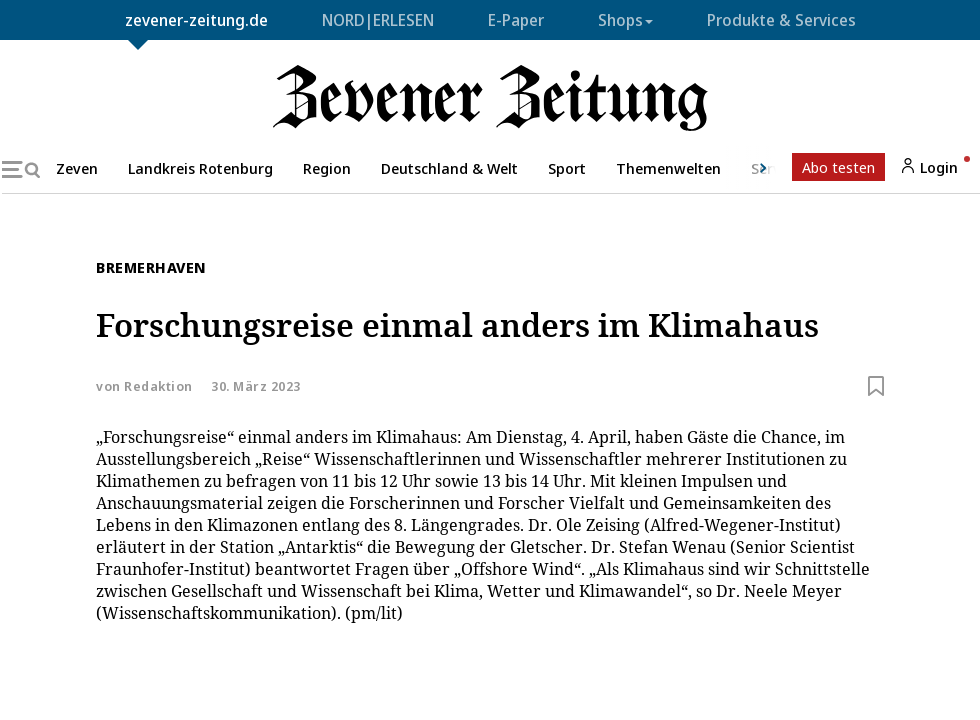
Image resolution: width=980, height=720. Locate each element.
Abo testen (838, 167)
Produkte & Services (781, 20)
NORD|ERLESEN (378, 20)
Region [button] (327, 168)
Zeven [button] (77, 168)
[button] (751, 168)
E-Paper (516, 20)
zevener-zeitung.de (196, 20)
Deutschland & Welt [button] (449, 168)
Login (929, 167)
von (144, 386)
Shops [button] (625, 20)
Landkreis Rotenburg (200, 168)
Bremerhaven (151, 267)
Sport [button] (567, 168)
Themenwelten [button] (668, 168)
